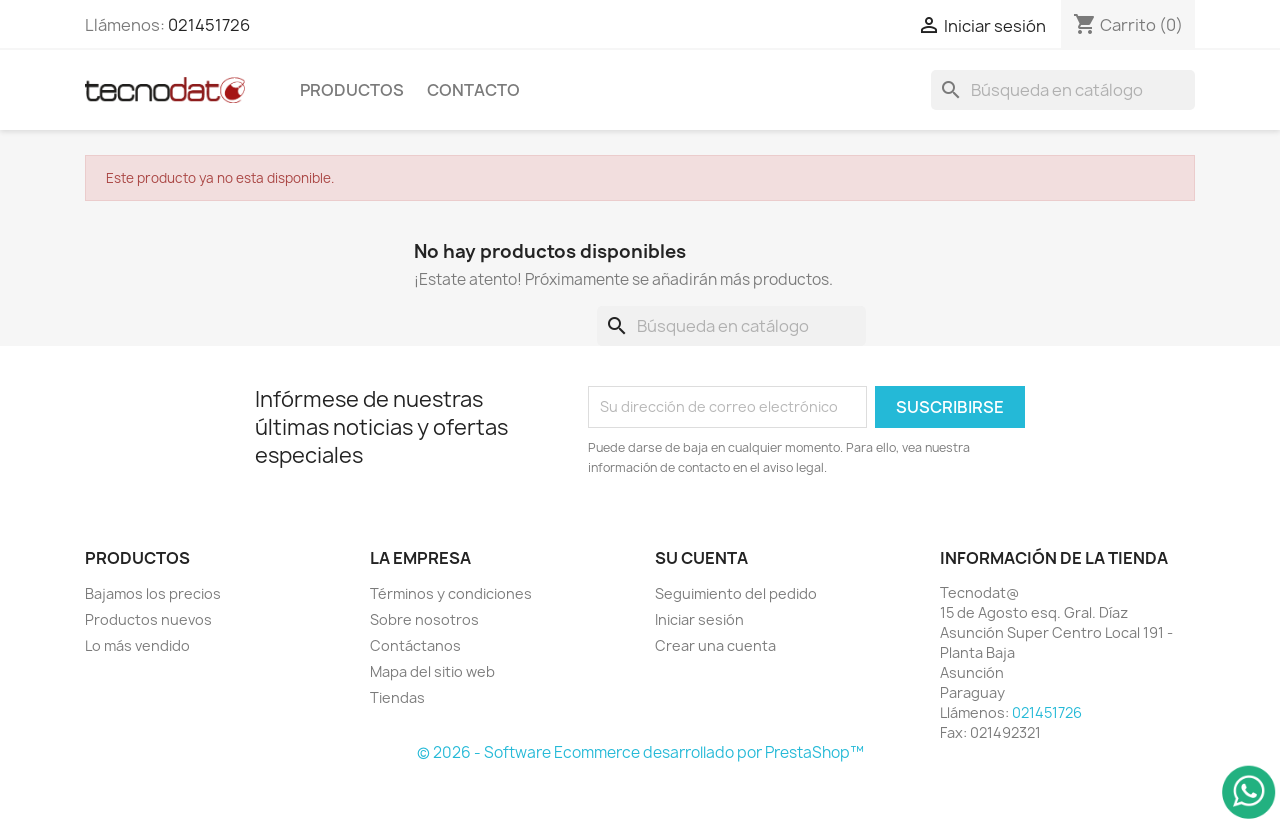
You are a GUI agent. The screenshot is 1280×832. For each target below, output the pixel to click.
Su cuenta (701, 558)
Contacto (473, 90)
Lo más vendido (137, 645)
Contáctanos (415, 645)
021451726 (209, 25)
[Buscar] (1063, 90)
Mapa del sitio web (432, 671)
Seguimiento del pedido (736, 593)
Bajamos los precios (153, 593)
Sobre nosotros (424, 619)
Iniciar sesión (699, 619)
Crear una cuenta (715, 645)
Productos (352, 90)
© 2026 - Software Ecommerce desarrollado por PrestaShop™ (640, 752)
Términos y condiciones (451, 593)
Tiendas (397, 697)
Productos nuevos (148, 619)
